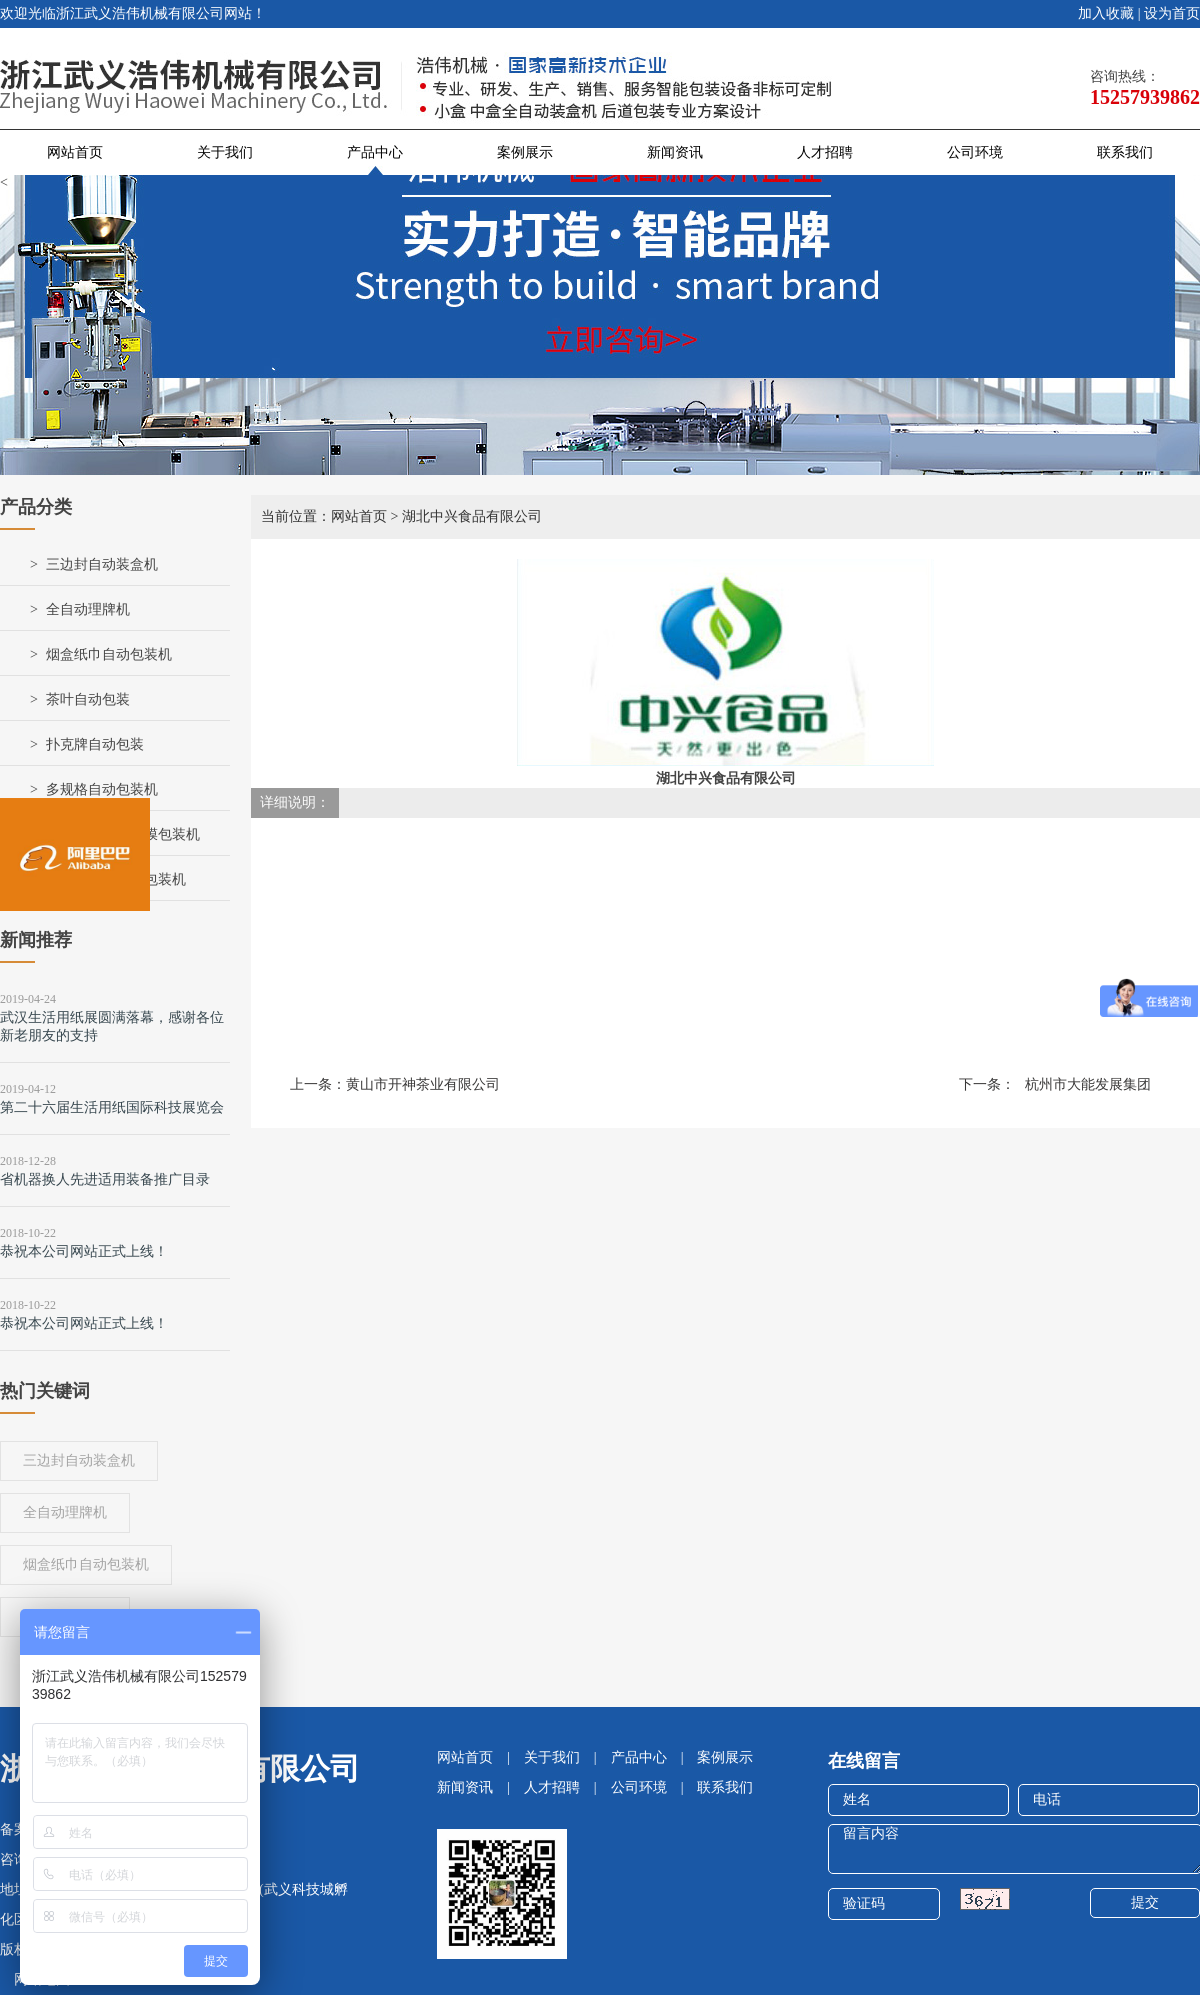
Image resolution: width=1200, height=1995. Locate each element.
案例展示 (525, 152)
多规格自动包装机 (102, 789)
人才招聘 (825, 152)
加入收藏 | (1109, 13)
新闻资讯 (675, 152)
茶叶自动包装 (88, 699)
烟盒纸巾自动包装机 (109, 654)
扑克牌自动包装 (95, 744)
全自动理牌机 (88, 609)
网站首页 (75, 152)
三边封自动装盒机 (102, 564)
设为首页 (1172, 13)
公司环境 (975, 152)
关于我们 (225, 152)
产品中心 (375, 152)
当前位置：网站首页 (324, 516)
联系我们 (1125, 152)
